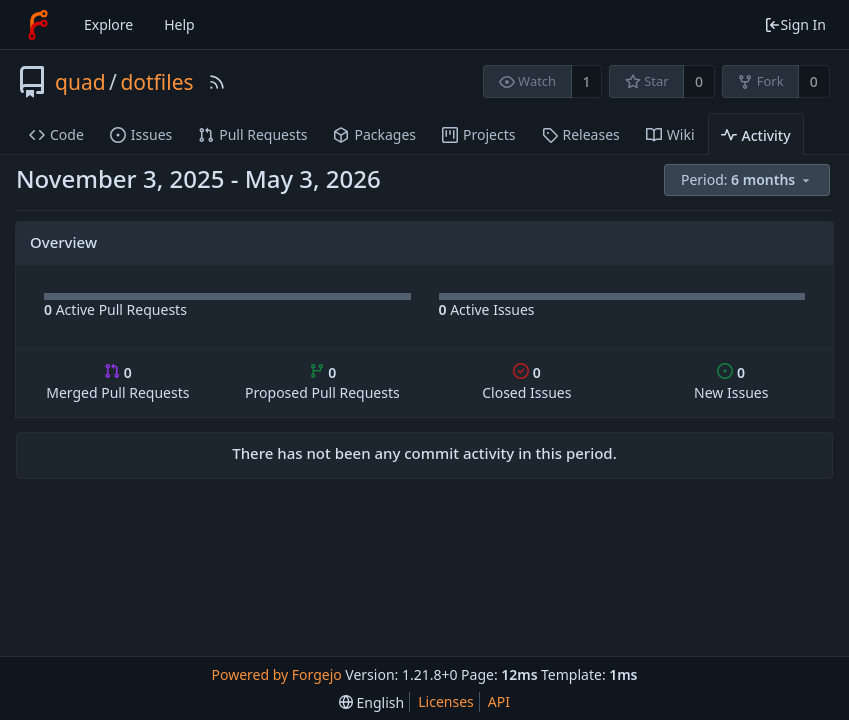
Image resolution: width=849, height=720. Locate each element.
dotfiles (156, 82)
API (499, 701)
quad (80, 82)
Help (179, 24)
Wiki (670, 134)
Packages (374, 134)
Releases (581, 134)
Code (56, 134)
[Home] (38, 25)
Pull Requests (252, 134)
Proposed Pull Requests (322, 382)
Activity (756, 135)
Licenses (446, 701)
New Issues (731, 382)
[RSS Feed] (217, 82)
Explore (108, 24)
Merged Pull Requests (117, 382)
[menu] (748, 180)
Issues (141, 134)
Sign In (795, 24)
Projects (478, 134)
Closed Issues (526, 382)
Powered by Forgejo (277, 674)
